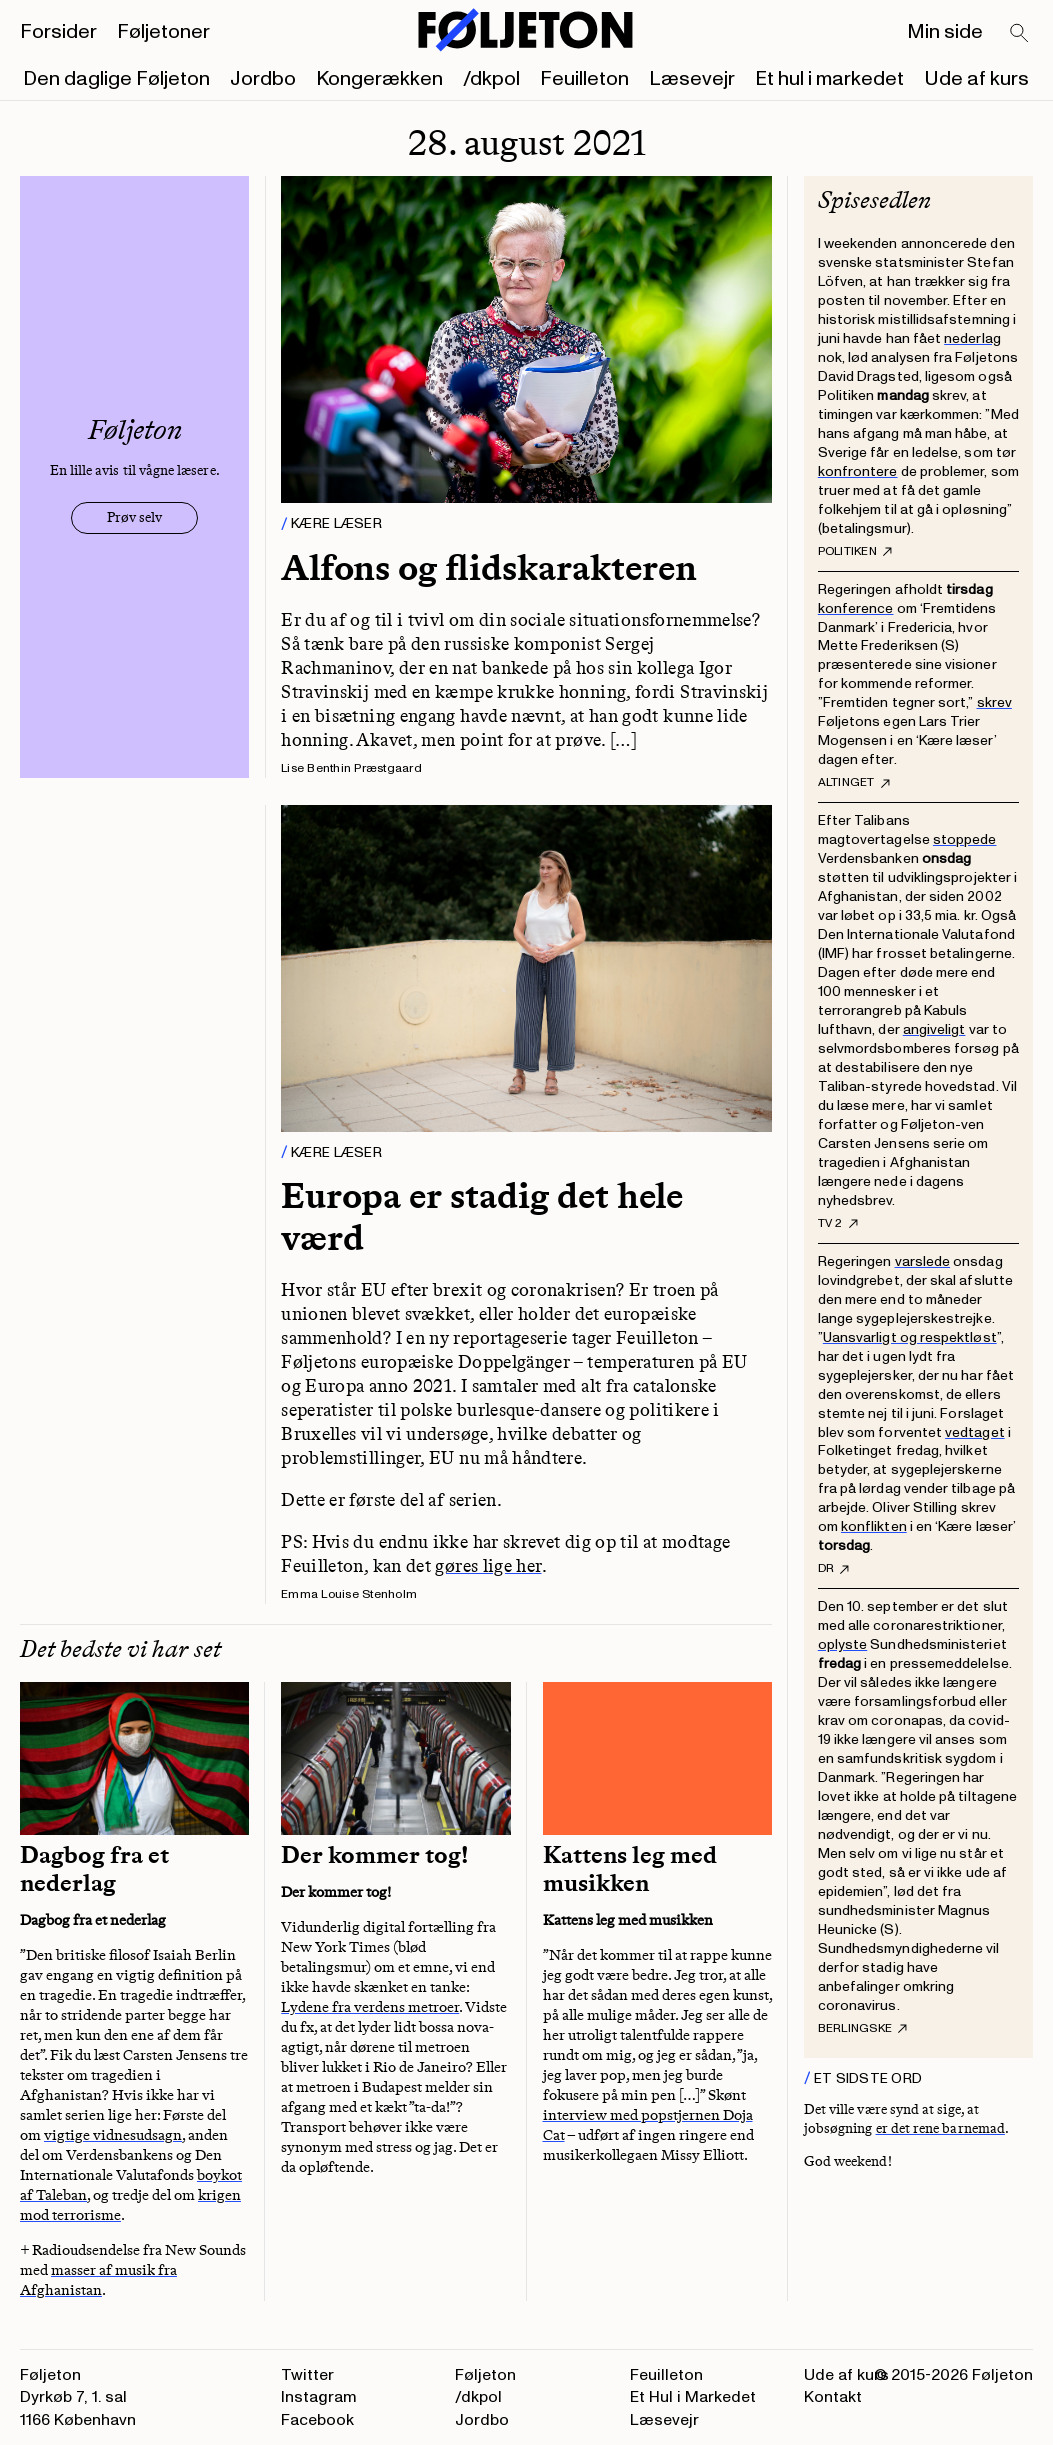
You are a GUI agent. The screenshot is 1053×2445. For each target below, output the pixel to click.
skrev (994, 702)
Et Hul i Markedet (693, 2397)
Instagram (319, 2397)
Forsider (58, 32)
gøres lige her (488, 1566)
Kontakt (833, 2397)
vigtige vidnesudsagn (113, 2135)
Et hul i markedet (829, 79)
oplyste (843, 1644)
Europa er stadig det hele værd (482, 1216)
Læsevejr (692, 79)
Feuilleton (584, 79)
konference (856, 608)
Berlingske (862, 2029)
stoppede (965, 839)
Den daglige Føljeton (116, 79)
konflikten (874, 1526)
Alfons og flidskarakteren (489, 567)
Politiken (855, 552)
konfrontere (858, 471)
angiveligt (934, 1029)
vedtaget (975, 1432)
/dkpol (491, 79)
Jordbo (263, 79)
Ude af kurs (976, 79)
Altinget (854, 783)
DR (833, 1569)
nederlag (972, 338)
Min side (945, 32)
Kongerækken (379, 79)
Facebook (317, 2420)
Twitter (307, 2375)
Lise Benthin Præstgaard (351, 768)
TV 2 (838, 1224)
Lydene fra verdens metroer (370, 2007)
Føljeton (485, 2375)
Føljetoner (163, 32)
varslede (923, 1261)
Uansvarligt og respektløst (910, 1337)
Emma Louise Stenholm (349, 1594)
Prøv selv (134, 517)
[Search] (1020, 34)
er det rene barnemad (940, 2128)
